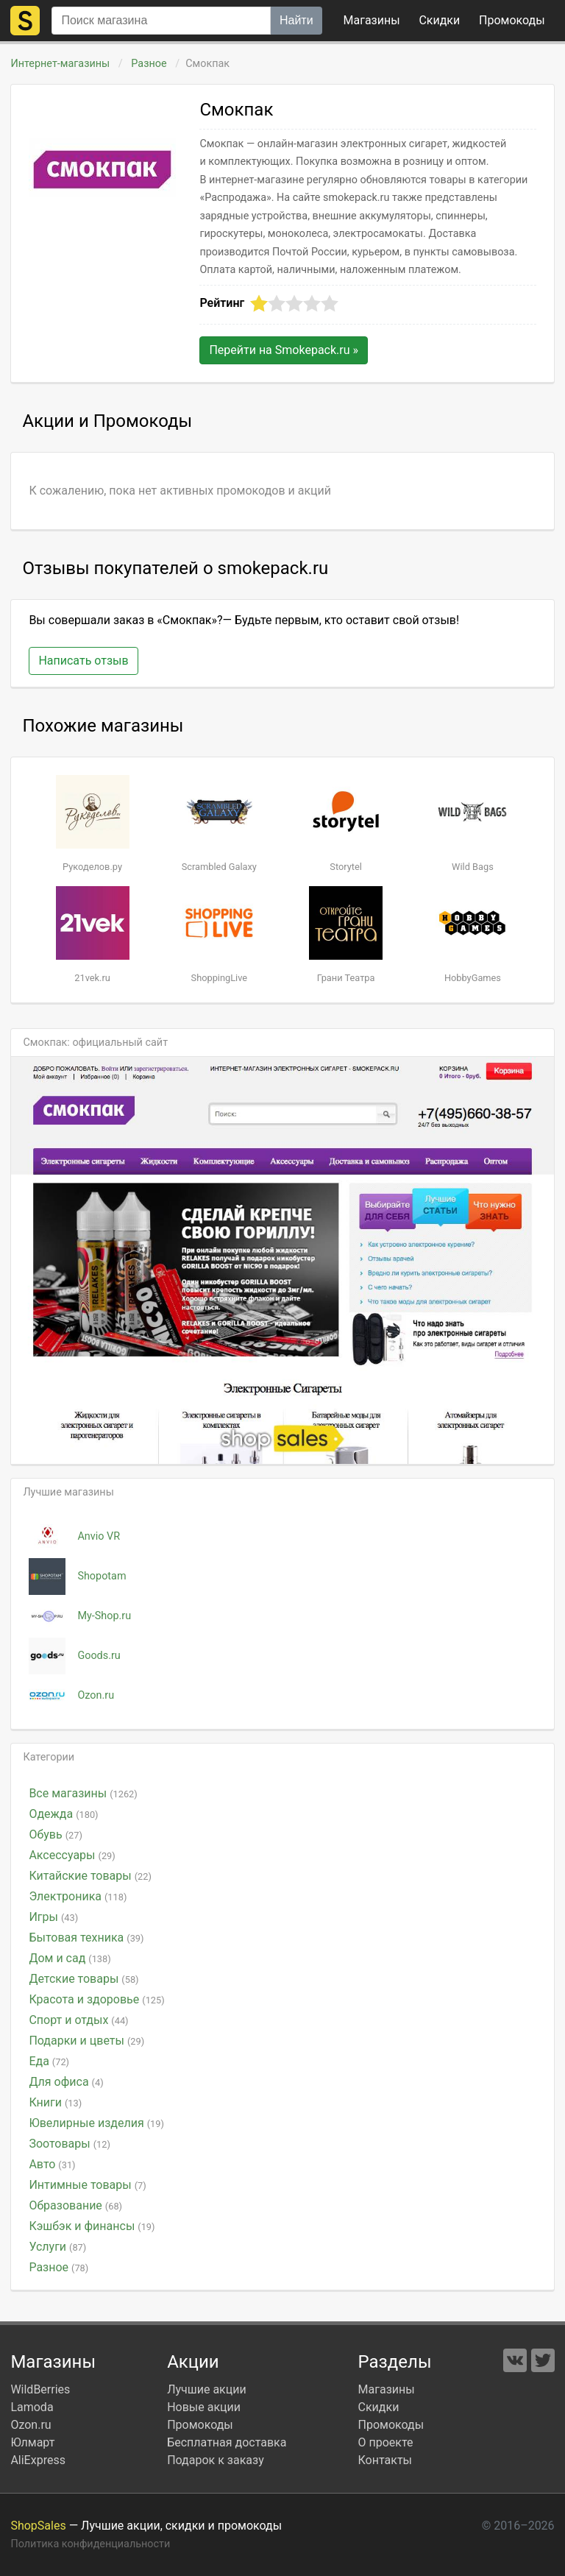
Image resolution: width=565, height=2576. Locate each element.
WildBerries (40, 2389)
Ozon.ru (30, 2425)
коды (512, 20)
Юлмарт (32, 2442)
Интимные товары (87, 2185)
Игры (53, 1917)
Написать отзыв (83, 661)
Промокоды (200, 2425)
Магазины (372, 20)
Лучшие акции (206, 2389)
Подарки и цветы (86, 2041)
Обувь (55, 1834)
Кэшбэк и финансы (91, 2226)
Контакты (385, 2460)
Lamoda (31, 2407)
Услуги (57, 2247)
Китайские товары (90, 1876)
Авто (52, 2164)
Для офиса (66, 2082)
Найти (296, 20)
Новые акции (204, 2407)
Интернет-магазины (60, 63)
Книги (55, 2102)
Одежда (63, 1814)
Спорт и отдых (78, 2020)
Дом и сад (69, 1958)
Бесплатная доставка (226, 2442)
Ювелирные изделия (96, 2123)
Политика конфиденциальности (90, 2544)
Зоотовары (69, 2144)
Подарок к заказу (215, 2460)
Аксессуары (72, 1855)
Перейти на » (283, 350)
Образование (75, 2205)
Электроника (78, 1896)
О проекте (385, 2442)
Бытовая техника (86, 1938)
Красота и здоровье (96, 1999)
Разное (149, 63)
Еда (49, 2061)
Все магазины (83, 1793)
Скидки (439, 20)
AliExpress (37, 2460)
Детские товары (83, 1979)
